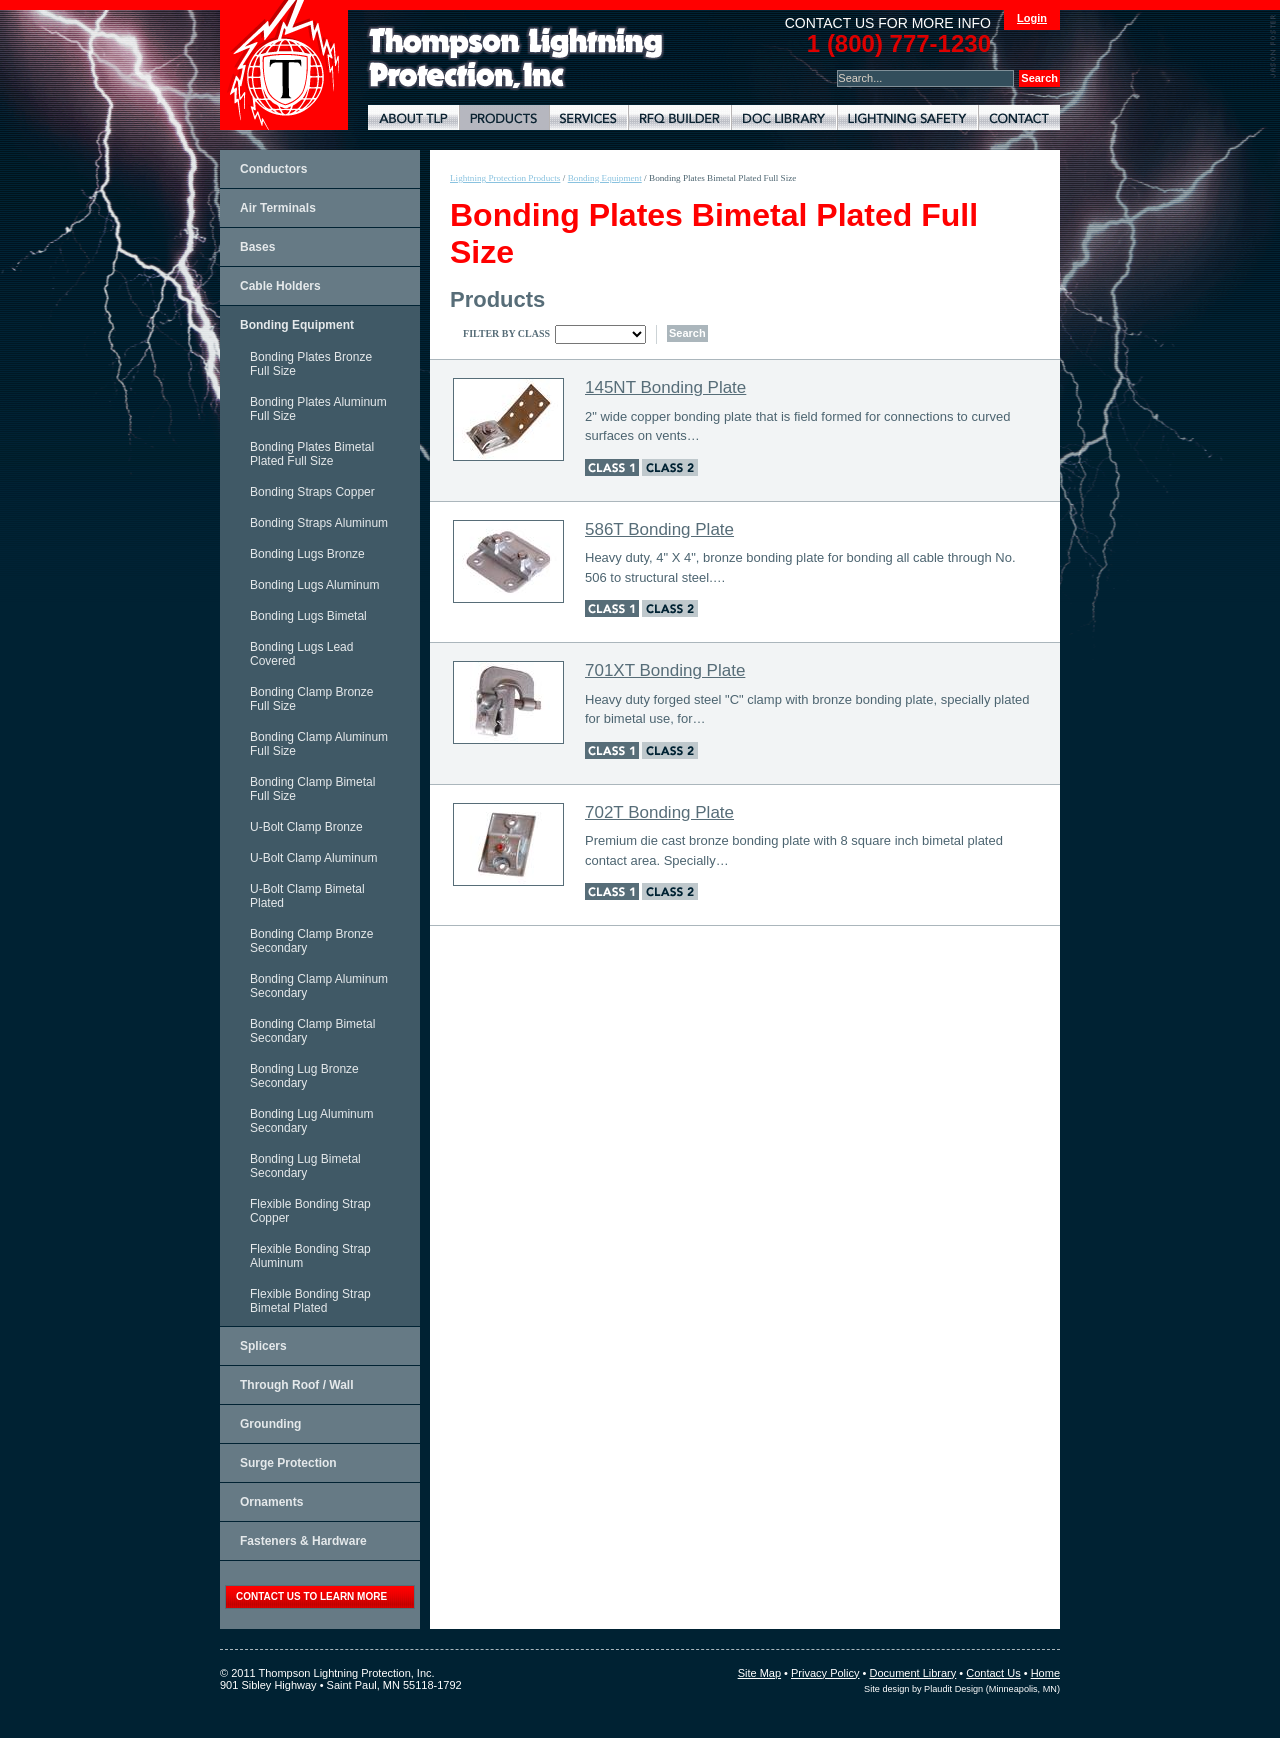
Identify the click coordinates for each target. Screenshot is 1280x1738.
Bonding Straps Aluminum (319, 523)
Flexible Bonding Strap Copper (310, 1211)
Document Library (784, 117)
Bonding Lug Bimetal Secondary (305, 1166)
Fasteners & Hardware (303, 1541)
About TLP (413, 117)
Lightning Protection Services (588, 117)
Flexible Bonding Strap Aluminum (310, 1256)
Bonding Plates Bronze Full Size (311, 364)
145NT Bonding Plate (665, 387)
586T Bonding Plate (659, 529)
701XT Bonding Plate (665, 670)
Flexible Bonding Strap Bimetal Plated (310, 1301)
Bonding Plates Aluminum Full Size (318, 409)
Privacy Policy (825, 1673)
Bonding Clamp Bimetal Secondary (312, 1031)
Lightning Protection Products (504, 117)
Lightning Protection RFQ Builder (679, 117)
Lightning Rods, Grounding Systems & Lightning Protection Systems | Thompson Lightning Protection (516, 58)
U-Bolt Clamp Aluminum (313, 858)
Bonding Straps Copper (312, 492)
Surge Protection (288, 1463)
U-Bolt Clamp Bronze (306, 827)
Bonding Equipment (297, 325)
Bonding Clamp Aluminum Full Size (319, 744)
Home (1045, 1673)
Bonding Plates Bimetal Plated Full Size (312, 454)
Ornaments (271, 1502)
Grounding (270, 1424)
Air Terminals (278, 208)
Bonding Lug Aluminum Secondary (311, 1121)
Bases (257, 247)
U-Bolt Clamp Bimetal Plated (307, 896)
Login (1032, 18)
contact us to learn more (311, 1596)
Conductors (273, 169)
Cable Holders (280, 286)
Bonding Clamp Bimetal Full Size (312, 789)
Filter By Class (506, 333)
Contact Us (993, 1673)
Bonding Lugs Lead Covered (301, 654)
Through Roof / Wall (297, 1385)
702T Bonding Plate (659, 812)
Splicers (263, 1346)
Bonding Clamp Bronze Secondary (311, 941)
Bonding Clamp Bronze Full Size (311, 699)
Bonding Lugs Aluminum (314, 585)
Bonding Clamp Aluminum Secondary (319, 986)
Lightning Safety (907, 117)
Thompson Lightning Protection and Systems (284, 65)
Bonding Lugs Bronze (307, 554)
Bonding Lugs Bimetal (308, 616)
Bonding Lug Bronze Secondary (304, 1076)
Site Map (759, 1673)
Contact (1019, 117)
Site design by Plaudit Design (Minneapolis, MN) (962, 1689)
